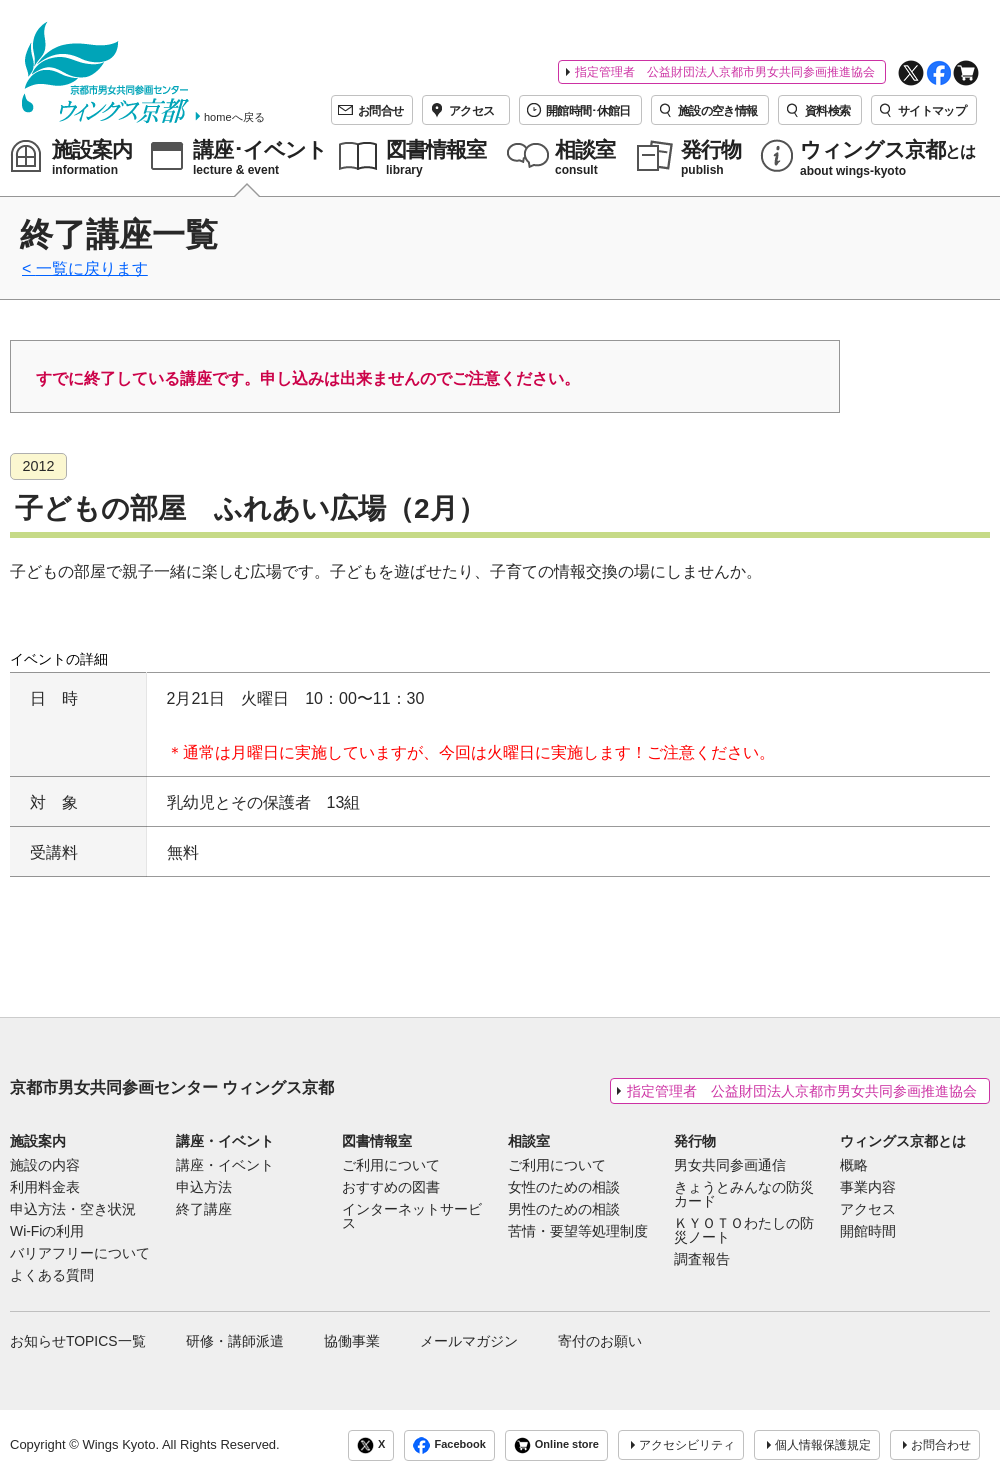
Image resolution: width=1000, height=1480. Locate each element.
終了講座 (204, 1210)
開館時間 (868, 1232)
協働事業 (352, 1341)
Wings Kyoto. (120, 1444)
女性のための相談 (564, 1188)
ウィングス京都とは (903, 1141)
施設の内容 (45, 1166)
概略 (854, 1166)
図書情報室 (377, 1141)
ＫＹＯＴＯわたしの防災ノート (744, 1231)
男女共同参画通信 (730, 1166)
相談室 (529, 1141)
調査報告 (702, 1260)
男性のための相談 (564, 1210)
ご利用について (391, 1166)
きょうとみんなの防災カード (744, 1195)
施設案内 (38, 1141)
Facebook (449, 1445)
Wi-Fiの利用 (47, 1232)
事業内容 (868, 1188)
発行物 (695, 1141)
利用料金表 (45, 1188)
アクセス (868, 1210)
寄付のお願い (600, 1341)
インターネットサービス (412, 1217)
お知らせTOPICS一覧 (78, 1341)
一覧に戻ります (92, 268)
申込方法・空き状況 (73, 1210)
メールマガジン (469, 1341)
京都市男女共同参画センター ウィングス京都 (172, 1087)
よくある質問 (52, 1276)
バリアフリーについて (80, 1254)
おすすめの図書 (391, 1188)
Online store (556, 1445)
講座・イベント (225, 1141)
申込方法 (204, 1188)
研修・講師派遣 (235, 1341)
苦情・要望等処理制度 (578, 1232)
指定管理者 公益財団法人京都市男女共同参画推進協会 (725, 72)
